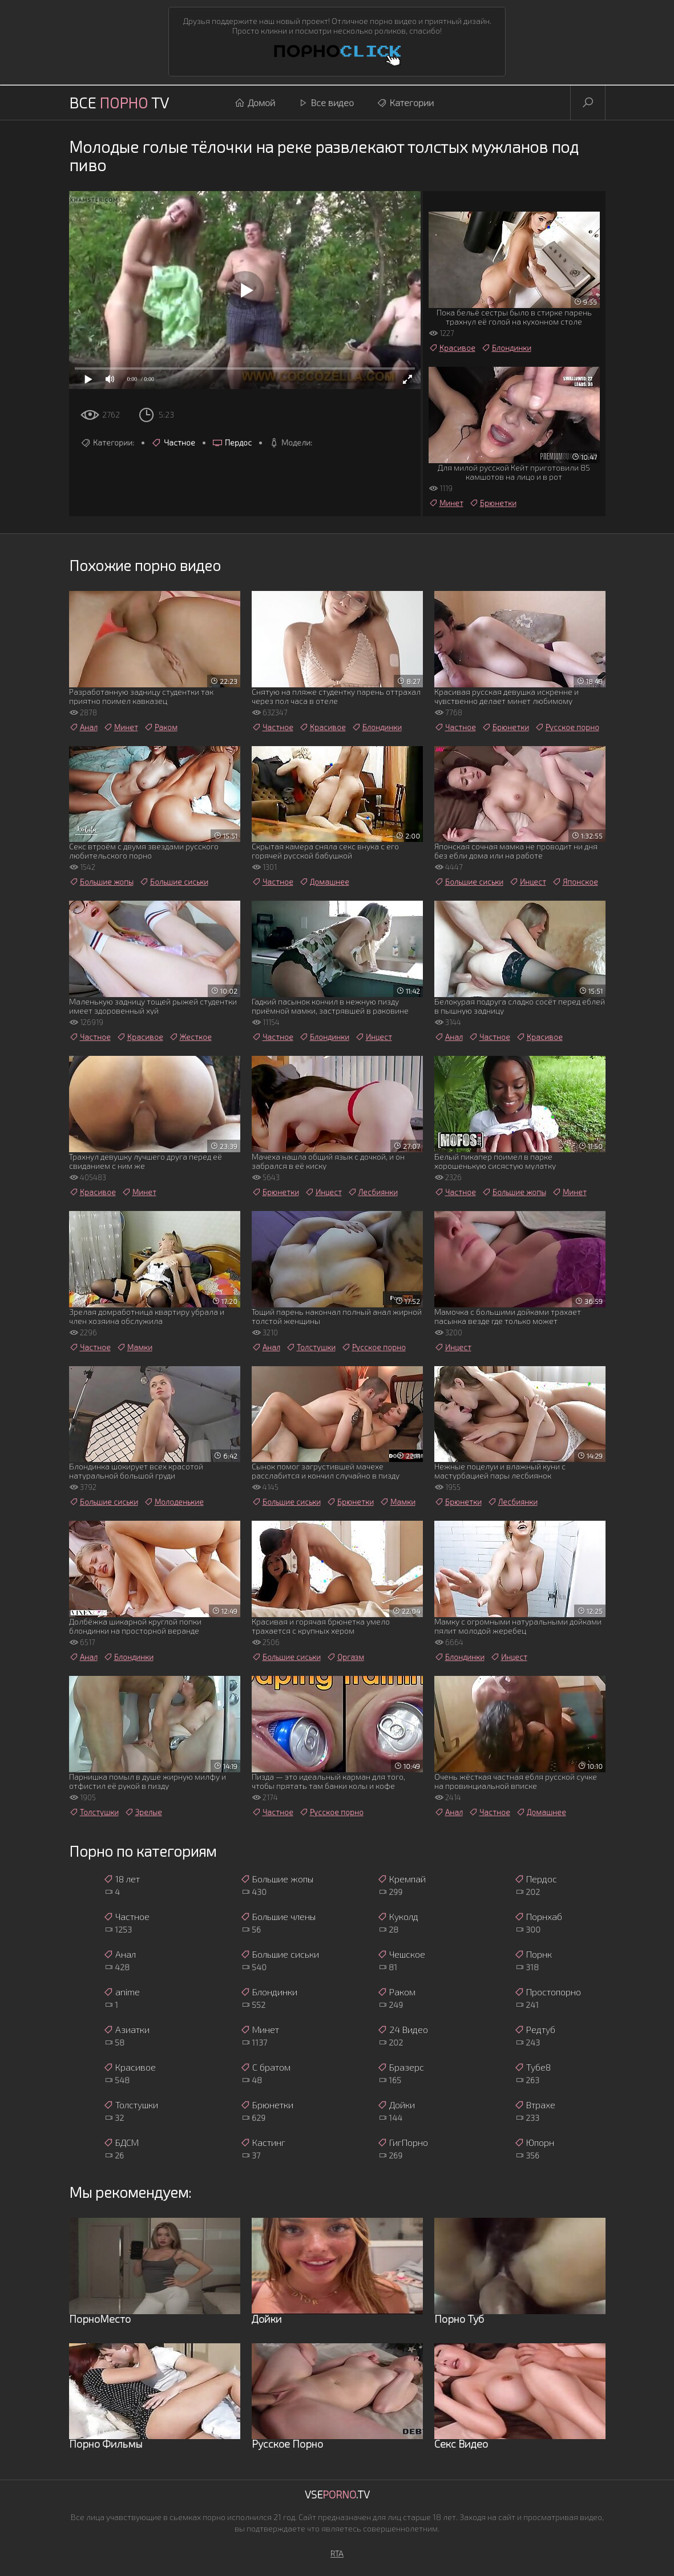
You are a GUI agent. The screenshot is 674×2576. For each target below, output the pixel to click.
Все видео (326, 103)
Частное (173, 443)
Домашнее (324, 881)
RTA (337, 2553)
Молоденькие (174, 1501)
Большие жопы (101, 881)
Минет (446, 503)
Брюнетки (492, 503)
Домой (255, 103)
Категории (405, 103)
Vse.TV (337, 2494)
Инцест (527, 881)
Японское (575, 881)
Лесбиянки (373, 1192)
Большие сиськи (173, 881)
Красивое (452, 348)
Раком (160, 727)
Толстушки (311, 1347)
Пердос (232, 443)
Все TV (119, 102)
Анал (83, 727)
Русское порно (567, 727)
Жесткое (190, 1037)
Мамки (134, 1347)
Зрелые (143, 1812)
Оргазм (345, 1657)
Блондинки (506, 348)
